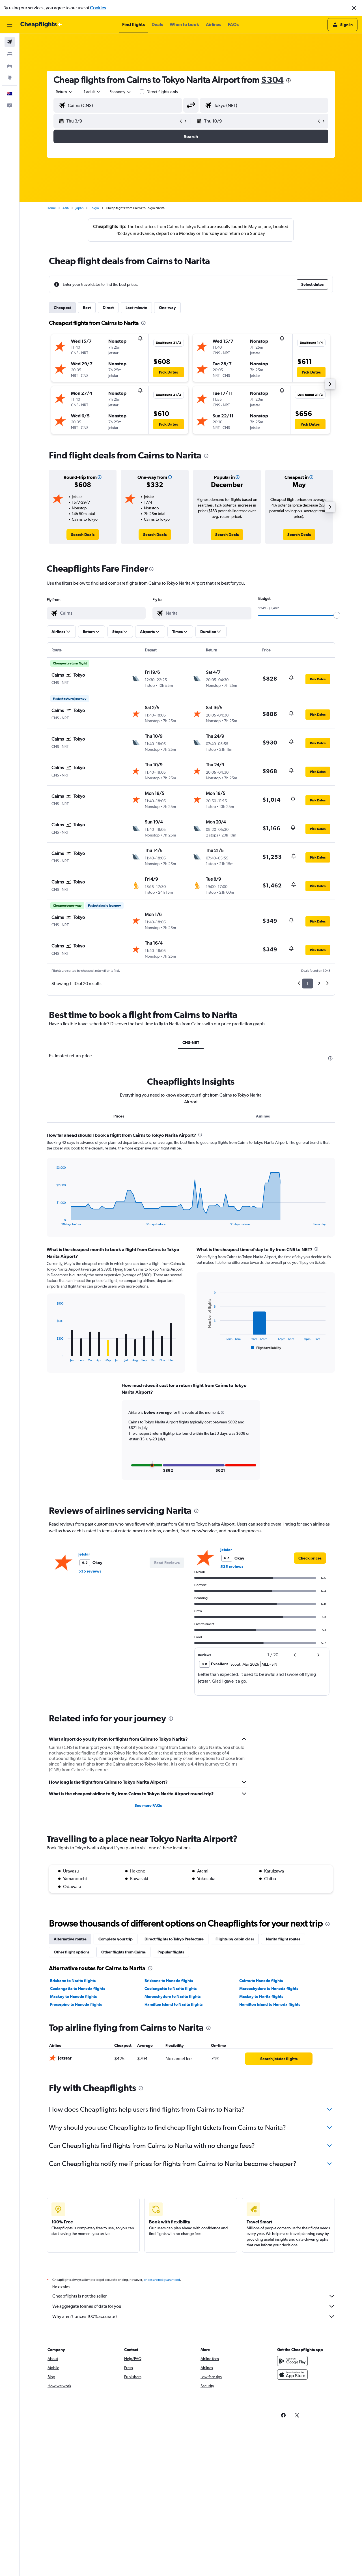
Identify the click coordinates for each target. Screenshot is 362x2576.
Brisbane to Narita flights (73, 1979)
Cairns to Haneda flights (261, 1979)
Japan (79, 208)
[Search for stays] (9, 53)
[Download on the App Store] (292, 2380)
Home (51, 208)
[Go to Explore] (9, 77)
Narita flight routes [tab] (283, 1938)
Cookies (98, 7)
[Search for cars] (9, 65)
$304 (272, 79)
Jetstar (84, 1553)
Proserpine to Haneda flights (76, 2003)
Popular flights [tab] (171, 1951)
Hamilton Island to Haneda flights (269, 2003)
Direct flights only (162, 91)
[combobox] (64, 92)
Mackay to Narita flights (261, 1995)
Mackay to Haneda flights (73, 1995)
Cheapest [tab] (62, 307)
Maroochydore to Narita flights (173, 1995)
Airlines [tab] (263, 1116)
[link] (82, 534)
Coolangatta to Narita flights (171, 1987)
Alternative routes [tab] (70, 1938)
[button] (354, 7)
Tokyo (94, 208)
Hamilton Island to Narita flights (173, 2003)
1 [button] (308, 983)
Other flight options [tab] (71, 1951)
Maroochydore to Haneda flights (268, 1987)
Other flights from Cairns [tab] (123, 1951)
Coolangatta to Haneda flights (77, 1987)
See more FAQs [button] (148, 1804)
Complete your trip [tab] (115, 1938)
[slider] (336, 615)
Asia (66, 208)
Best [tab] (87, 307)
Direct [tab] (108, 307)
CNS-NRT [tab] (190, 1042)
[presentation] (288, 80)
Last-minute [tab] (136, 307)
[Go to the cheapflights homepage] (41, 24)
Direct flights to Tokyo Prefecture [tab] (174, 1938)
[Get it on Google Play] (292, 2366)
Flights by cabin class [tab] (235, 1938)
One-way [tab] (167, 307)
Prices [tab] (118, 1116)
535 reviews (89, 1570)
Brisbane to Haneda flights (169, 1979)
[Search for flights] (9, 42)
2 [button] (319, 983)
